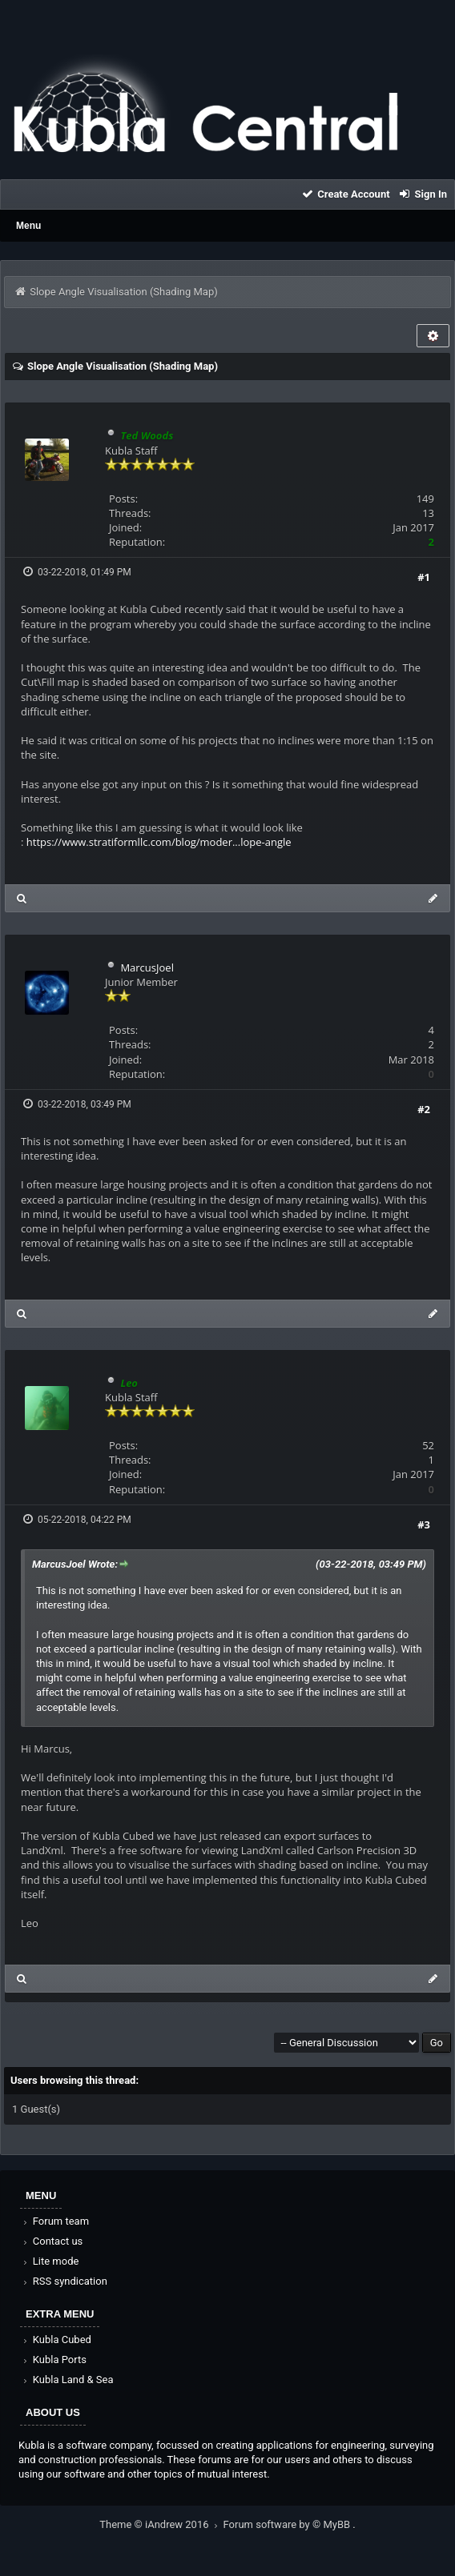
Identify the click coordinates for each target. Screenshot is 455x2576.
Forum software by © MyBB (288, 2524)
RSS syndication (64, 2281)
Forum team (55, 2221)
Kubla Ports (54, 2360)
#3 (423, 1524)
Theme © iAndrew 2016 (161, 2524)
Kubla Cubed (56, 2340)
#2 (423, 1109)
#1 (423, 577)
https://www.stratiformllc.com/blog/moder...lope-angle (159, 842)
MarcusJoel (147, 967)
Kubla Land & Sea (67, 2380)
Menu (28, 225)
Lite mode (50, 2261)
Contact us (52, 2241)
